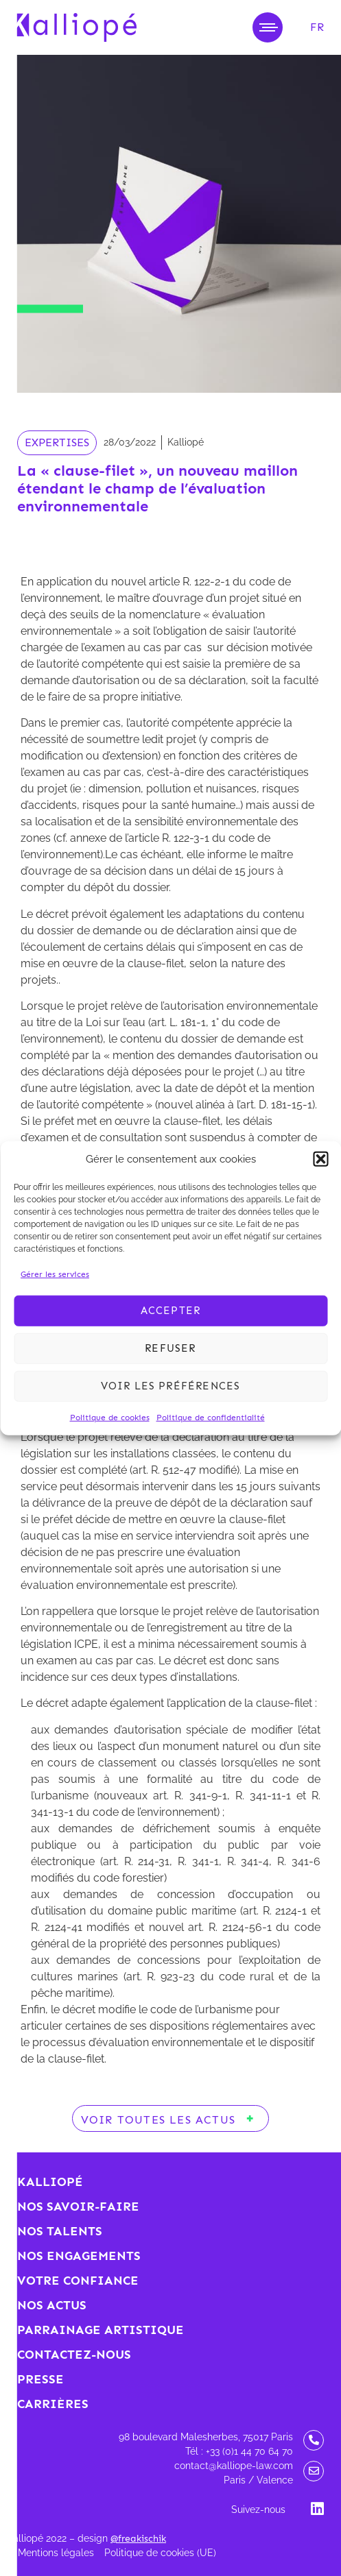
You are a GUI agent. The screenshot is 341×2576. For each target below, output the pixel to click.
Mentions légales (56, 2552)
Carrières (53, 2403)
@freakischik (138, 2538)
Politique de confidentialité (210, 1417)
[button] (320, 1159)
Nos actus (51, 2305)
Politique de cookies (110, 1417)
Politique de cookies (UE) (160, 2552)
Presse (40, 2379)
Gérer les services (55, 1273)
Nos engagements (79, 2255)
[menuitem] (317, 27)
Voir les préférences (171, 1386)
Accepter (171, 1310)
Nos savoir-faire (78, 2206)
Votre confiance (78, 2280)
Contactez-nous (74, 2354)
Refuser (170, 1348)
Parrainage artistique (100, 2329)
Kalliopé (50, 2181)
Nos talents (59, 2231)
